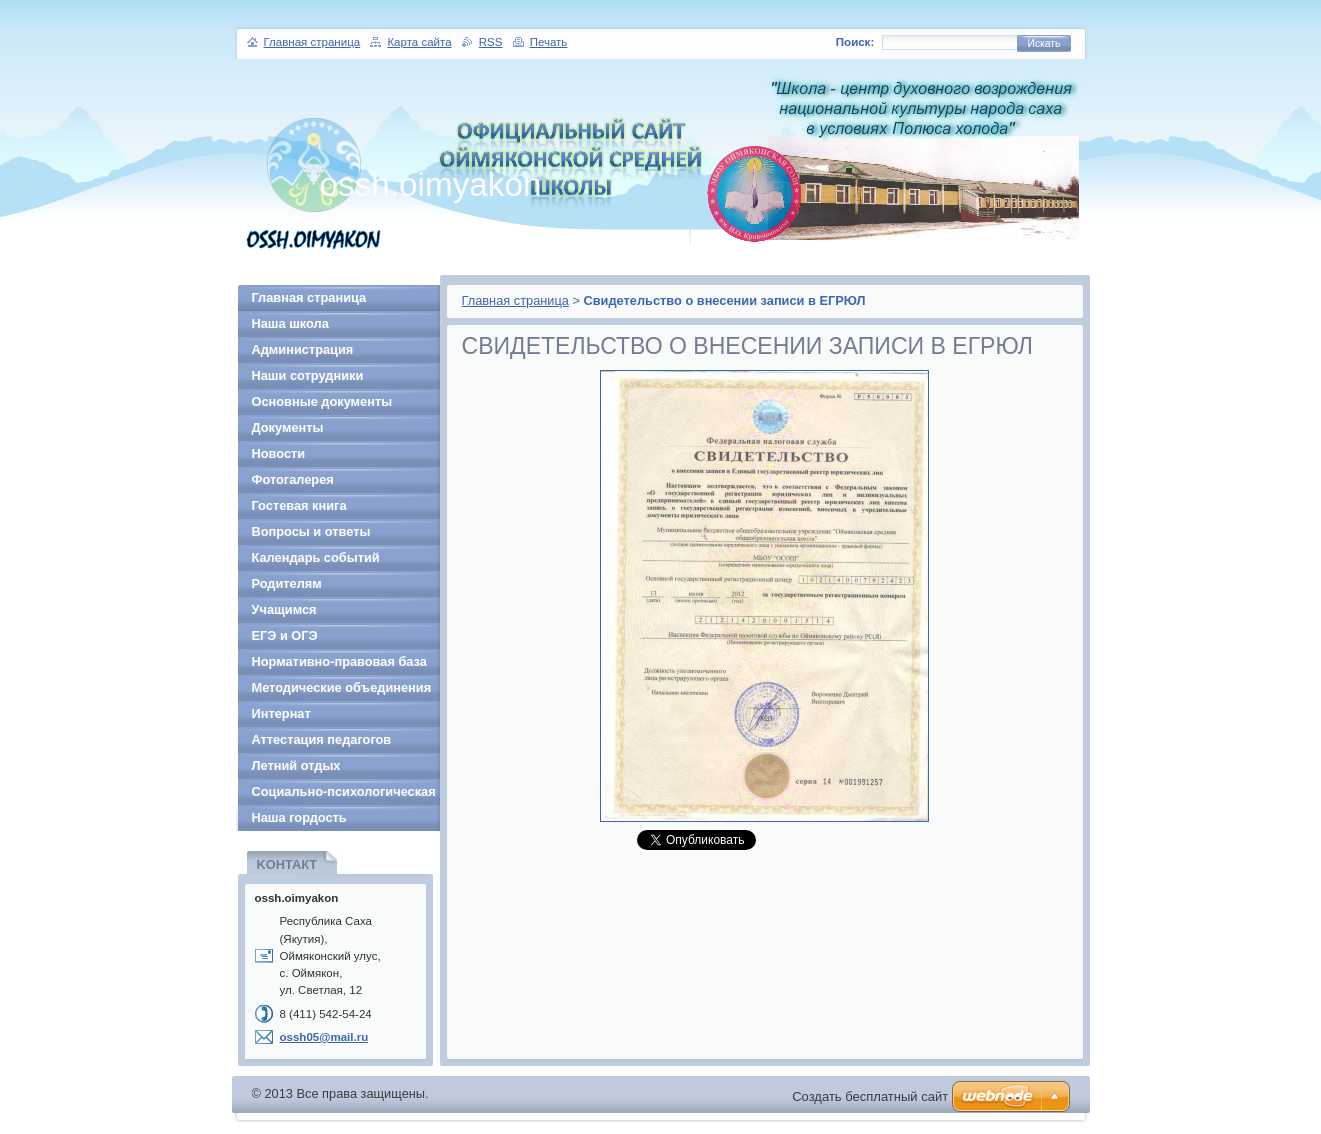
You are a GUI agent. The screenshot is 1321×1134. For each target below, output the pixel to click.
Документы (288, 427)
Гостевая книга (299, 505)
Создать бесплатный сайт (870, 1096)
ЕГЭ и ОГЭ (285, 635)
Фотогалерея (293, 479)
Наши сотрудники (308, 375)
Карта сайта (419, 42)
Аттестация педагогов (322, 739)
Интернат (281, 713)
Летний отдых (296, 765)
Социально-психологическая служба (344, 794)
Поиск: (855, 42)
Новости (279, 453)
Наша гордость (299, 817)
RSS (491, 42)
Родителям (287, 583)
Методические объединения (342, 687)
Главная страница (515, 300)
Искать (1043, 43)
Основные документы (322, 401)
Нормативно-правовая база (339, 661)
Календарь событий (316, 557)
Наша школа (290, 323)
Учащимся (284, 609)
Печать (549, 42)
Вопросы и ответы (311, 531)
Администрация (303, 349)
